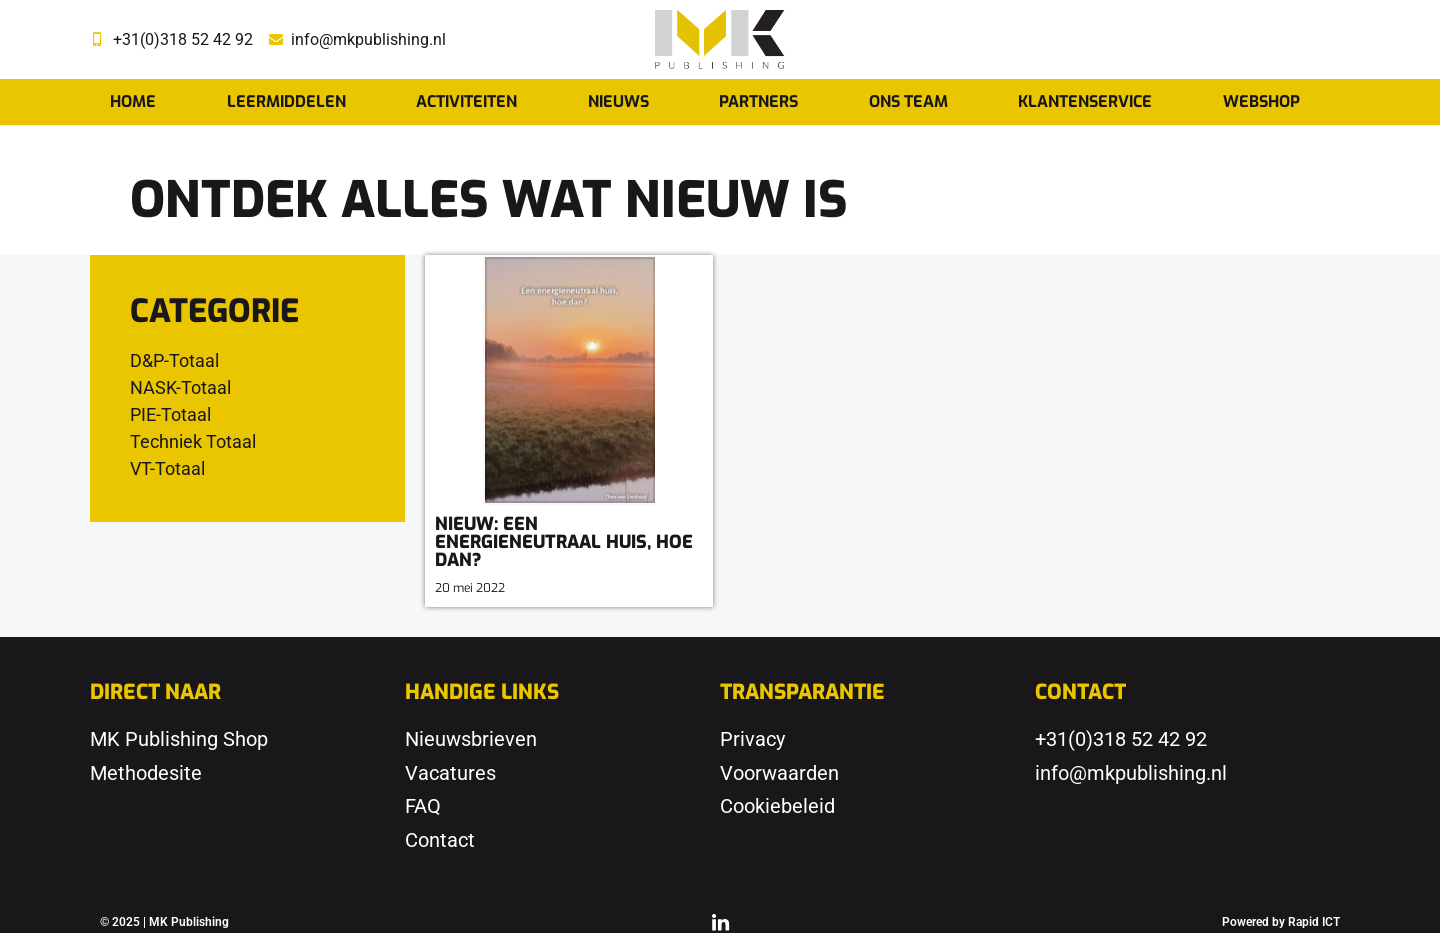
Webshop (1261, 101)
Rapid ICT (1314, 922)
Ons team (908, 101)
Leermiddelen (286, 101)
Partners (758, 101)
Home (133, 101)
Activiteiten (466, 101)
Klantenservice (1085, 101)
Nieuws (618, 101)
